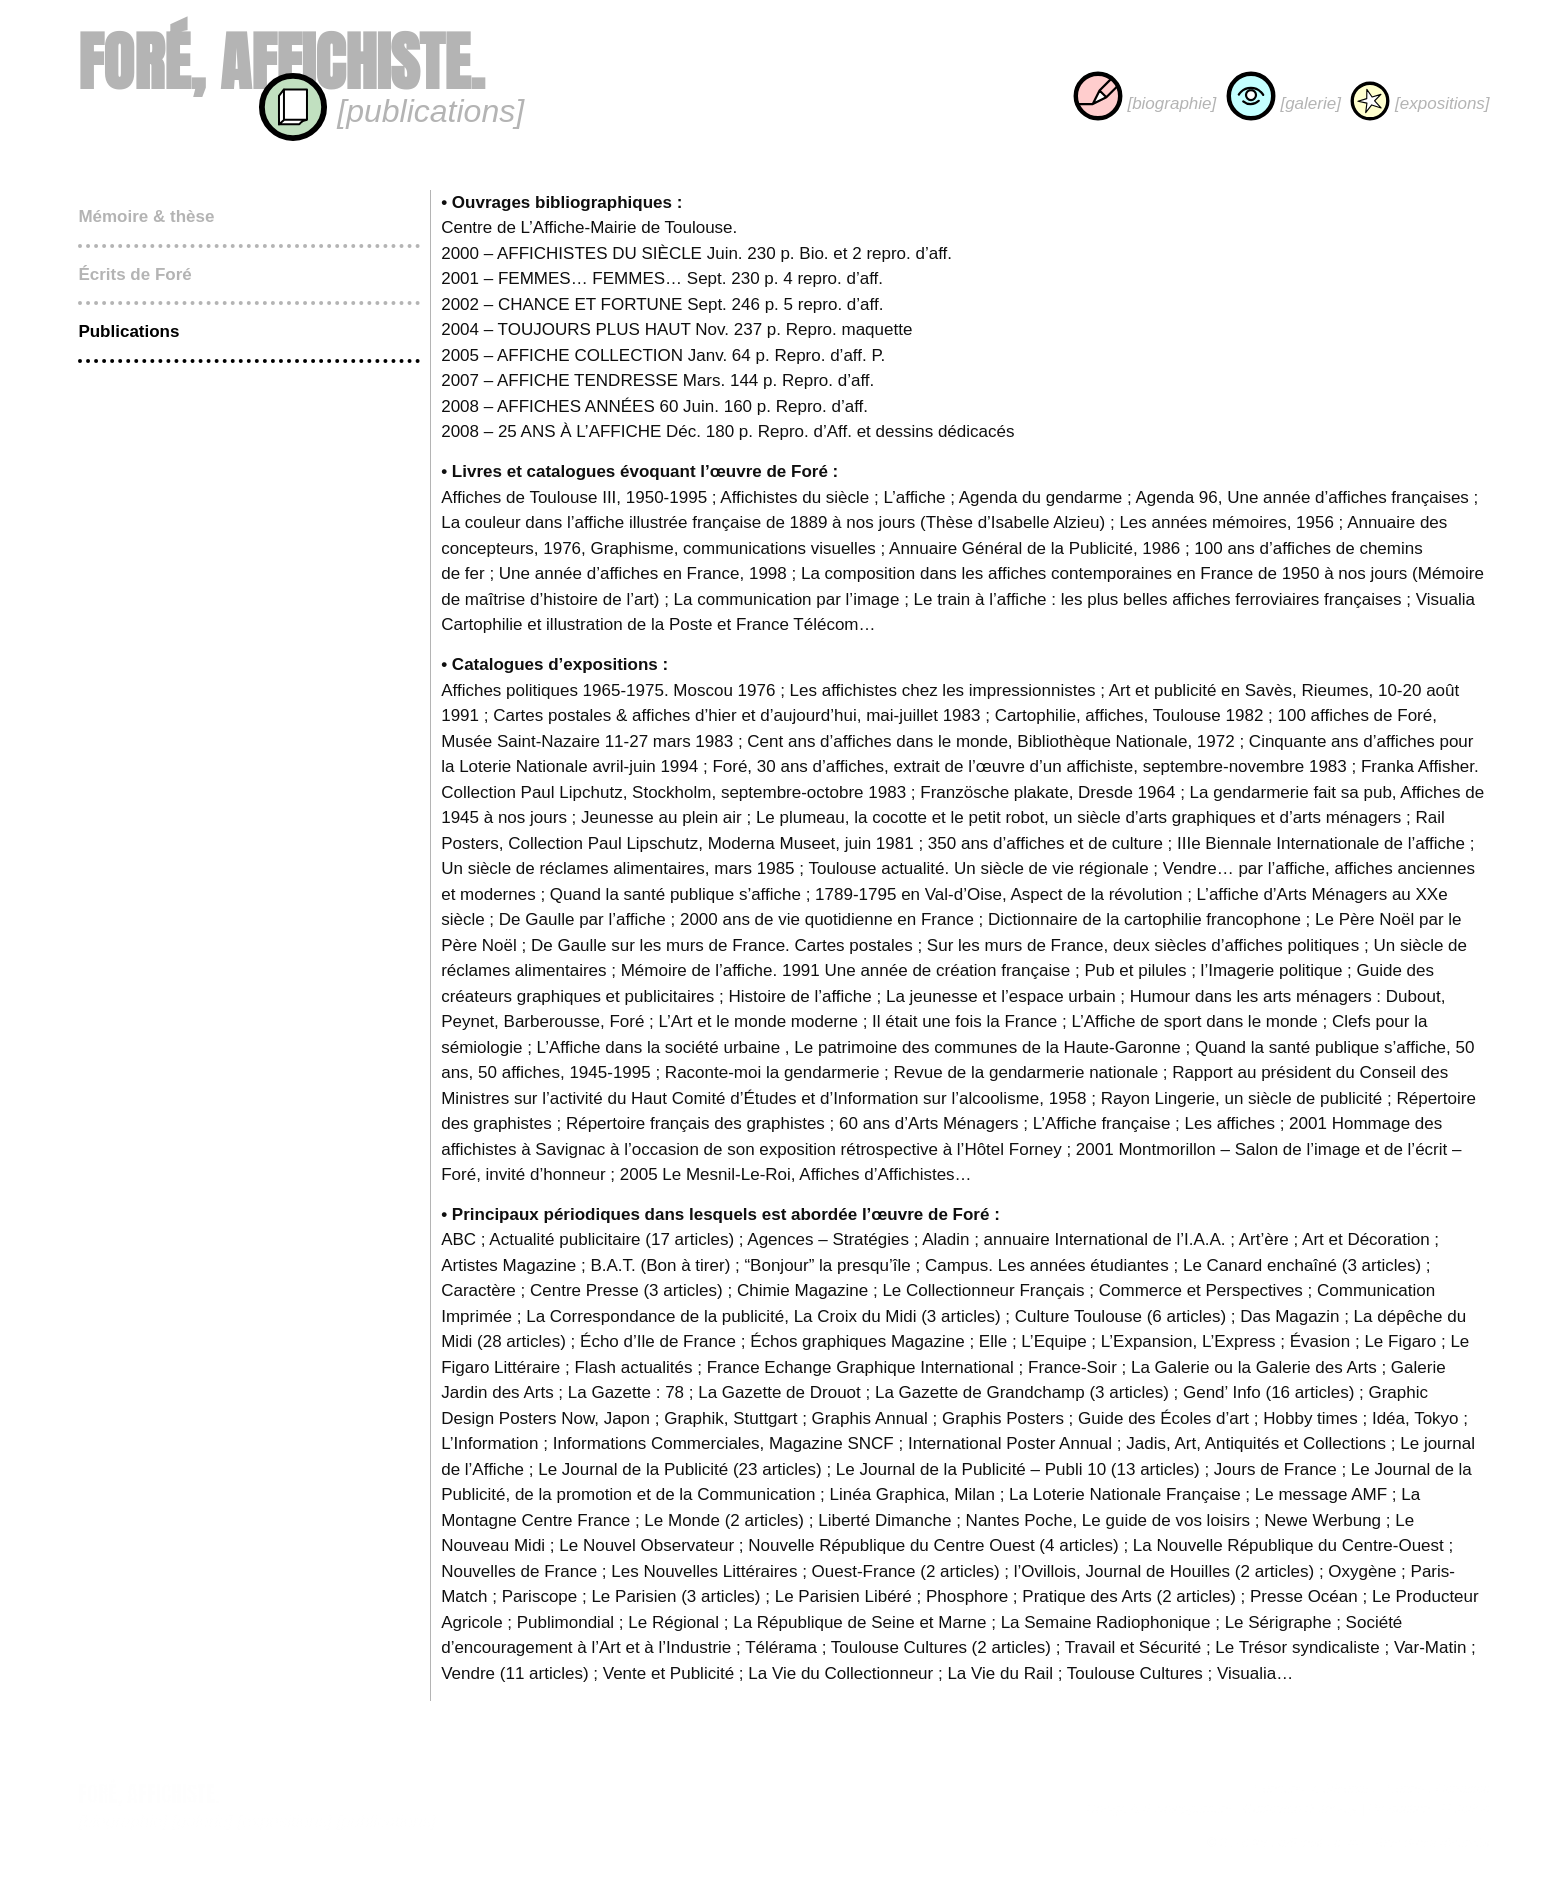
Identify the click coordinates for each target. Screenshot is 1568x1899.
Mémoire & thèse (146, 216)
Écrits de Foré (134, 274)
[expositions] (1419, 103)
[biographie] (1145, 103)
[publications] (391, 111)
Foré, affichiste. (281, 62)
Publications (128, 331)
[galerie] (1283, 103)
